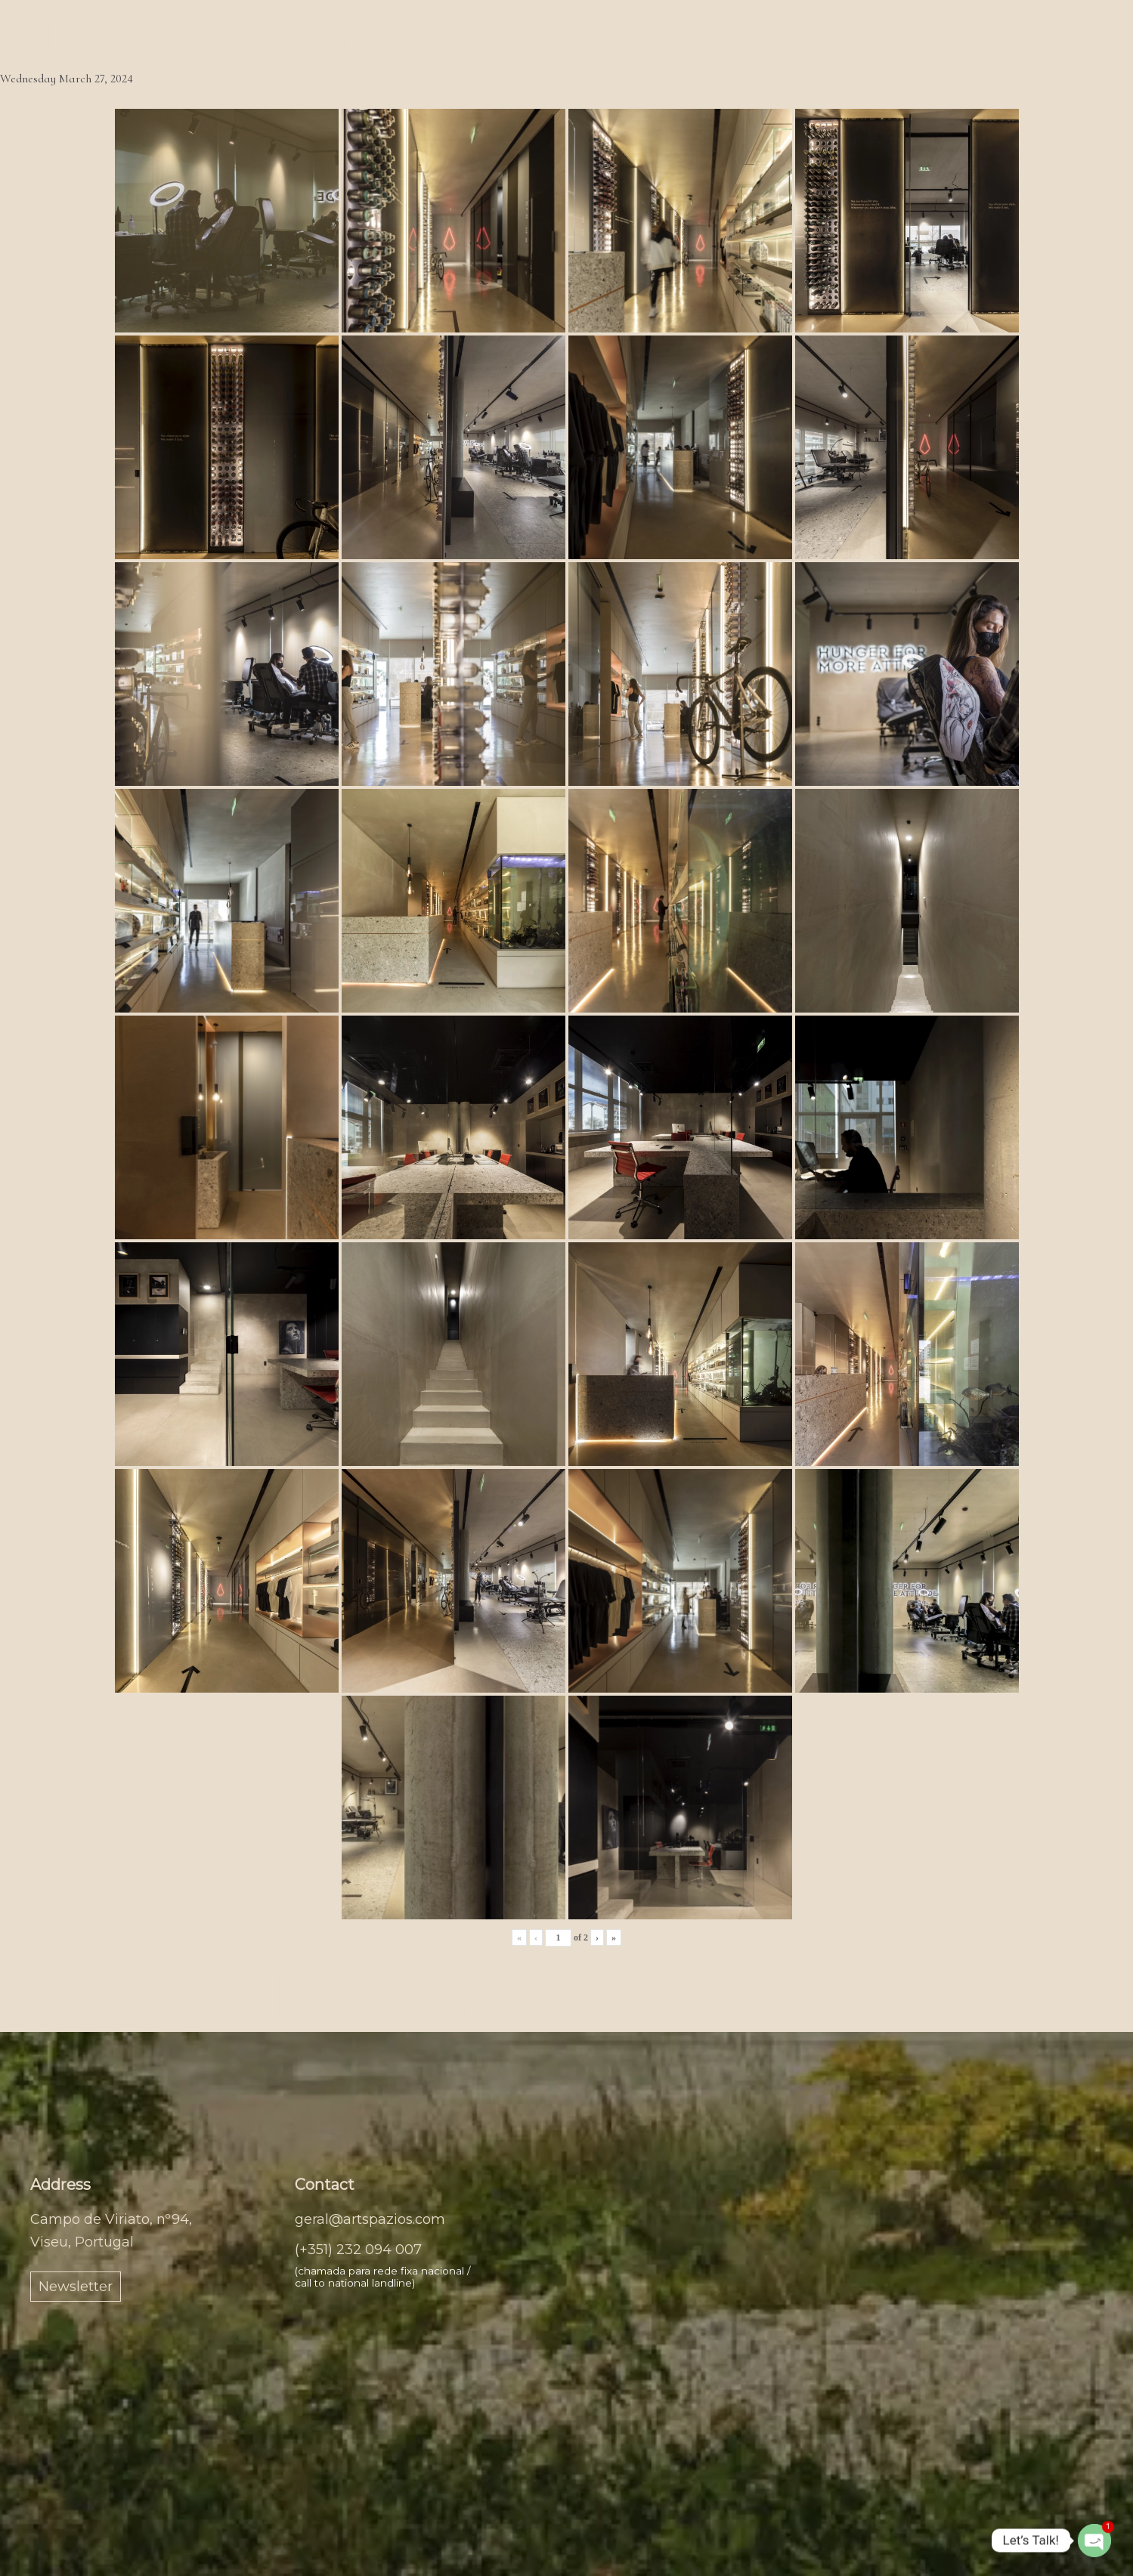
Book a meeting (721, 26)
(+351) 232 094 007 (358, 2249)
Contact (830, 26)
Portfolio (604, 26)
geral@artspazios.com (370, 2219)
